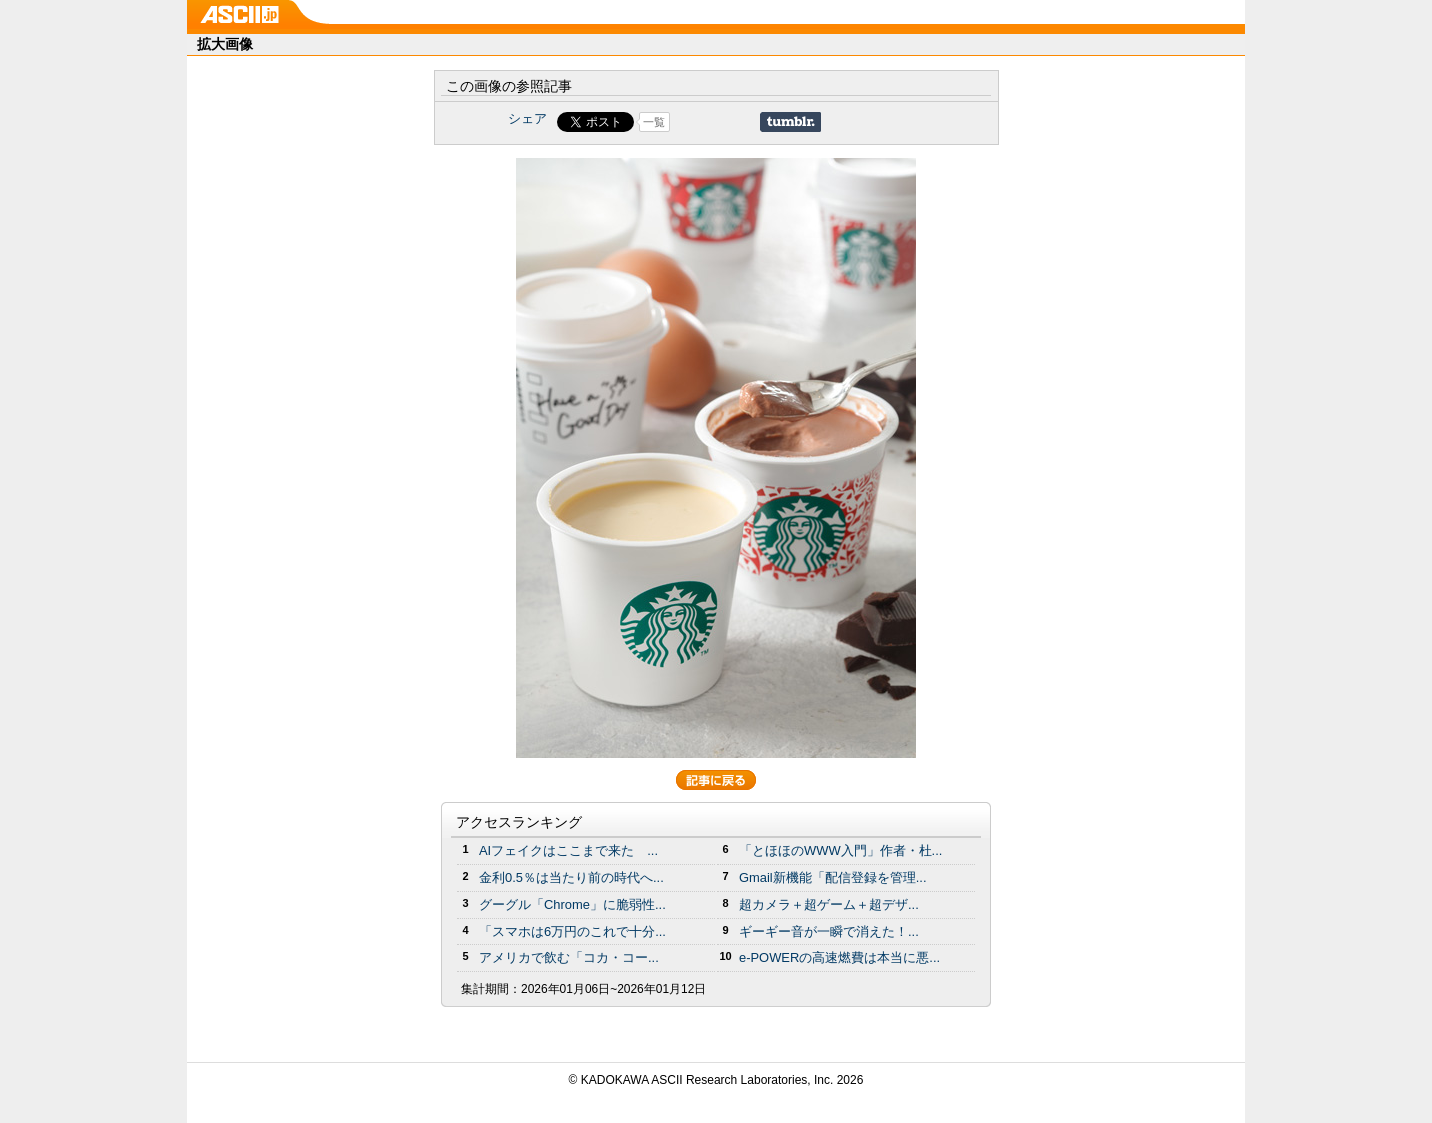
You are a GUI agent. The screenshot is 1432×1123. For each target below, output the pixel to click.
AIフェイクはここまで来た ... (568, 850)
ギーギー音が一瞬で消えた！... (829, 931)
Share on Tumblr (790, 122)
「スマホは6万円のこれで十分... (572, 931)
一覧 (654, 122)
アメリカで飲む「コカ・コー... (569, 957)
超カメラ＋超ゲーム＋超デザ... (829, 904)
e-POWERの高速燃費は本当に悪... (839, 957)
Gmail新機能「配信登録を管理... (833, 877)
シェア (527, 118)
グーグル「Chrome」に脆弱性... (572, 904)
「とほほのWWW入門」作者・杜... (840, 850)
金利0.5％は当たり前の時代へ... (571, 877)
